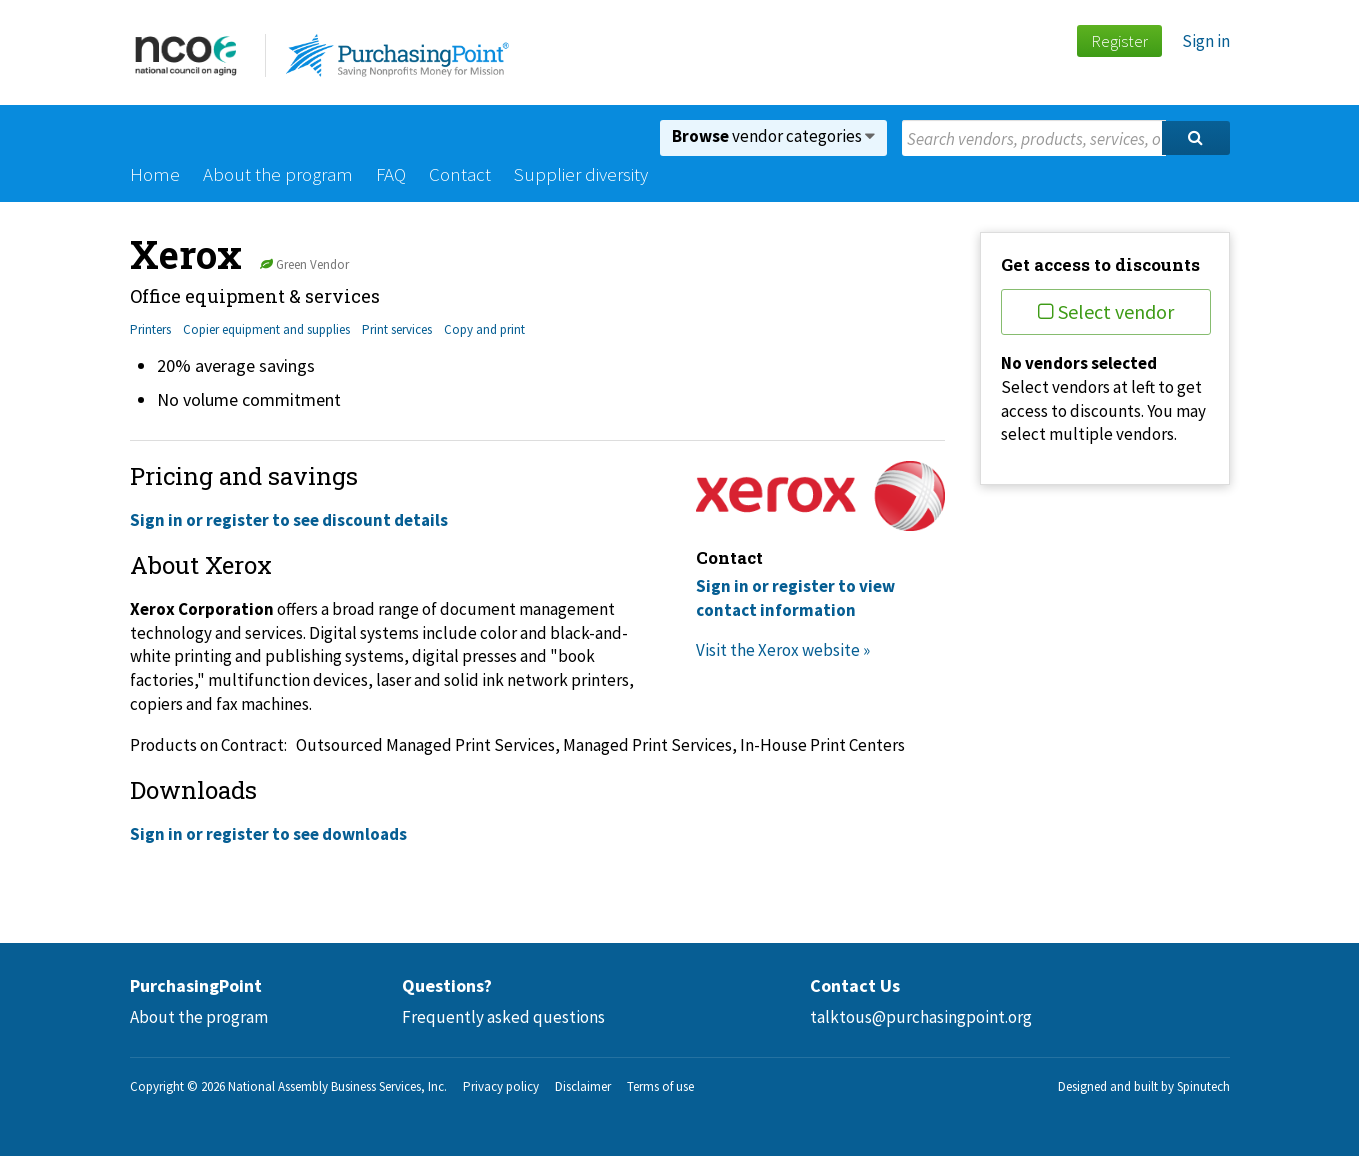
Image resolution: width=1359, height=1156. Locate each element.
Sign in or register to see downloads (268, 834)
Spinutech (1203, 1086)
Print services (397, 329)
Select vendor (1106, 311)
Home (155, 174)
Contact (460, 174)
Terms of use (660, 1086)
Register (1119, 41)
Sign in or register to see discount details (289, 520)
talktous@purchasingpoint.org (921, 1017)
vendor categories (773, 136)
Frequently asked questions (503, 1017)
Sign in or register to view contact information (795, 598)
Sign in (1206, 41)
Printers (150, 329)
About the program (278, 174)
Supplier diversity (581, 174)
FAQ (391, 174)
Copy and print (484, 329)
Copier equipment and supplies (266, 329)
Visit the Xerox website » (783, 650)
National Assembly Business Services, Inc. (337, 1086)
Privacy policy (501, 1086)
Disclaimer (583, 1086)
